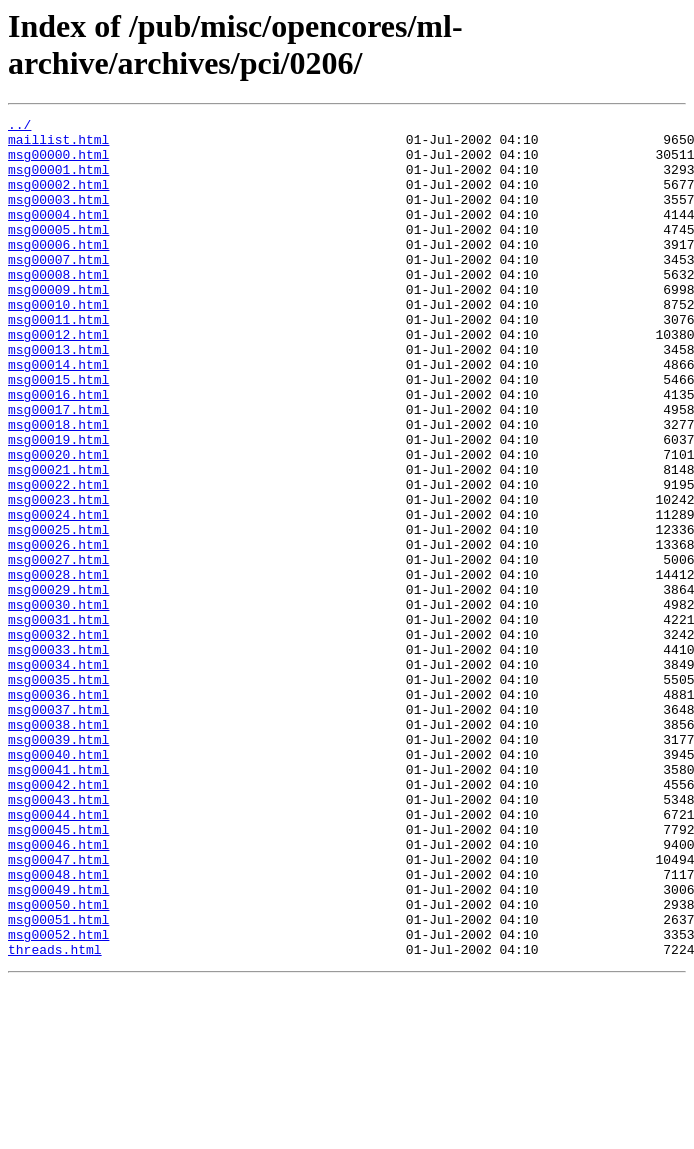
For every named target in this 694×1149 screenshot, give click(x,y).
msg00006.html (58, 271)
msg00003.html (58, 217)
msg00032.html (58, 739)
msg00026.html (58, 631)
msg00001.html (58, 181)
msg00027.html (58, 649)
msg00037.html (58, 829)
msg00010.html (58, 343)
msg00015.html (58, 433)
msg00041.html (58, 901)
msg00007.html (58, 289)
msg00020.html (58, 523)
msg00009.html (58, 325)
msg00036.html (58, 811)
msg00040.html (58, 883)
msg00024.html (58, 595)
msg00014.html (58, 415)
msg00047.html (58, 1009)
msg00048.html (58, 1027)
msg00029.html (58, 685)
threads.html (55, 1117)
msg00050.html (58, 1063)
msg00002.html (58, 199)
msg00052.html (58, 1099)
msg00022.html (58, 559)
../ (19, 127)
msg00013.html (58, 397)
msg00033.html (58, 757)
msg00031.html (58, 721)
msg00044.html (58, 955)
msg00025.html (58, 613)
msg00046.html (58, 991)
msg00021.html (58, 541)
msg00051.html (58, 1081)
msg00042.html (58, 919)
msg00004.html (58, 235)
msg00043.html (58, 937)
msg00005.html (58, 253)
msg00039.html (58, 865)
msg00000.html (58, 163)
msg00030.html (58, 703)
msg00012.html (58, 379)
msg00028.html (58, 667)
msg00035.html (58, 793)
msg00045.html (58, 973)
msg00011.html (58, 361)
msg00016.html (58, 451)
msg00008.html (58, 307)
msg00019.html (58, 505)
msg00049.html (58, 1045)
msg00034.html (58, 775)
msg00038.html (58, 847)
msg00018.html (58, 487)
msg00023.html (58, 577)
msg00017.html (58, 469)
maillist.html (58, 145)
